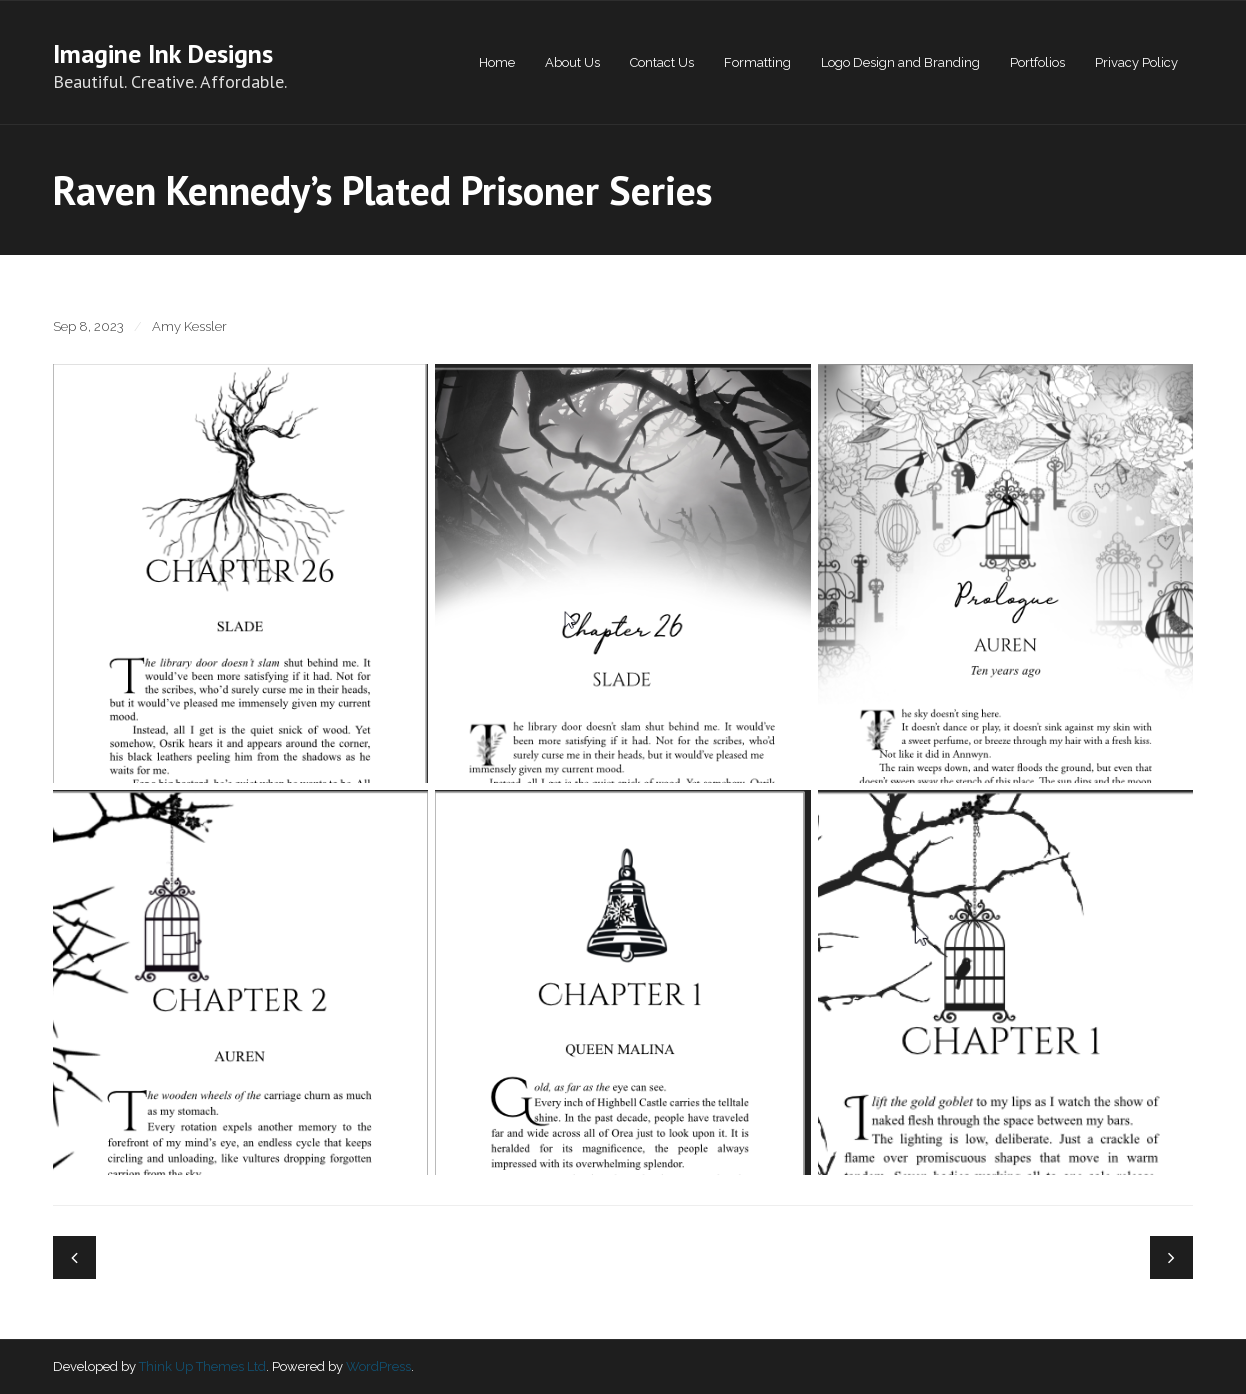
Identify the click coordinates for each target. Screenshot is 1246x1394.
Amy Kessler (189, 326)
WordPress (378, 1366)
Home (497, 62)
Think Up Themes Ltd (202, 1366)
